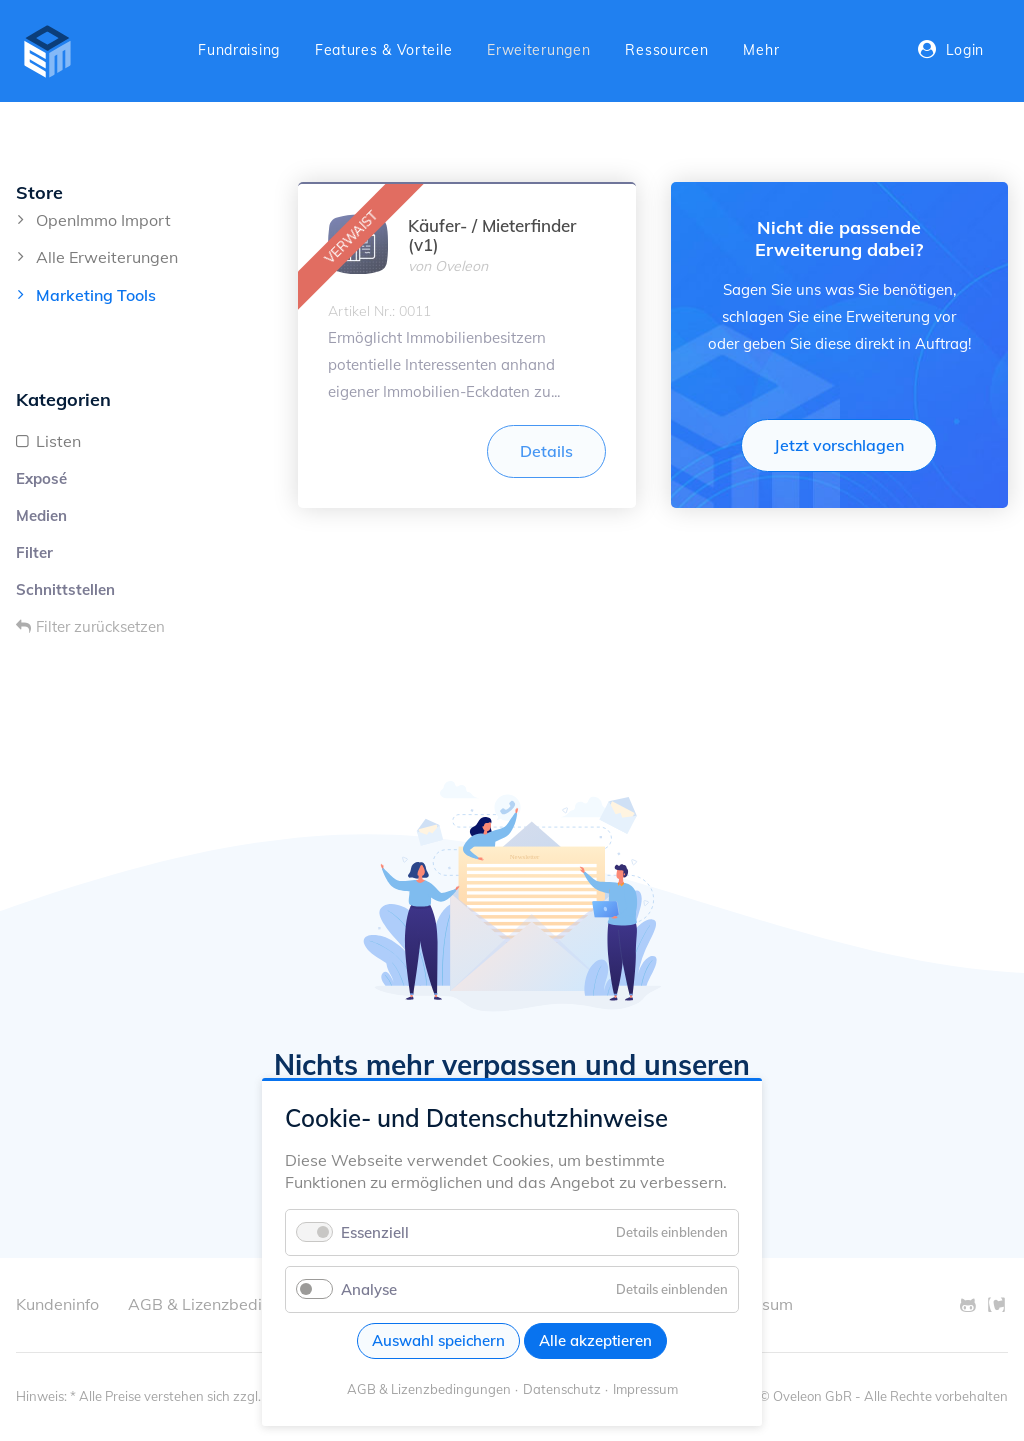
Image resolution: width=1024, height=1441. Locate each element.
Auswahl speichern (438, 1340)
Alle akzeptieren (595, 1340)
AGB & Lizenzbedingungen (429, 1389)
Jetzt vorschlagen (839, 445)
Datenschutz (562, 1389)
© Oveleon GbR (805, 1396)
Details (546, 451)
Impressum (645, 1389)
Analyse (369, 1289)
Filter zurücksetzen (100, 626)
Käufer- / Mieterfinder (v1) (492, 235)
